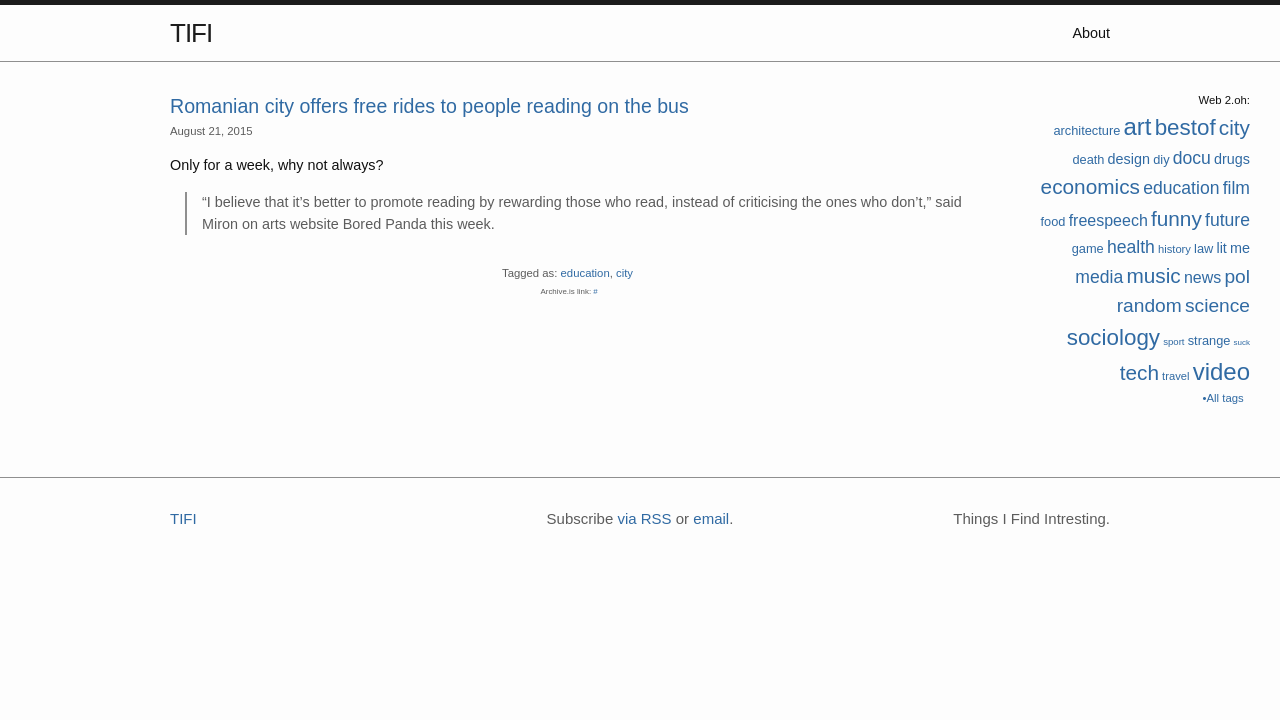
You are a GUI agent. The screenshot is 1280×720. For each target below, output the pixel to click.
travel (1175, 376)
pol (1237, 276)
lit (1221, 248)
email (711, 518)
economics (1090, 186)
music (1153, 275)
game (1088, 248)
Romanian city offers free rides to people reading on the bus (429, 106)
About (1091, 33)
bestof (1185, 127)
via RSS (644, 518)
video (1221, 371)
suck (1242, 342)
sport (1173, 341)
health (1131, 247)
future (1227, 220)
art (1137, 126)
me (1240, 248)
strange (1209, 340)
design (1129, 159)
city (1234, 127)
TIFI (191, 33)
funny (1176, 218)
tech (1139, 372)
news (1202, 277)
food (1053, 221)
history (1174, 249)
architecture (1086, 130)
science (1217, 305)
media (1099, 277)
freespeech (1108, 220)
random (1149, 305)
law (1203, 248)
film (1236, 188)
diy (1161, 159)
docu (1192, 158)
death (1088, 159)
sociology (1113, 337)
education (1181, 188)
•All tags (1223, 398)
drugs (1232, 159)
